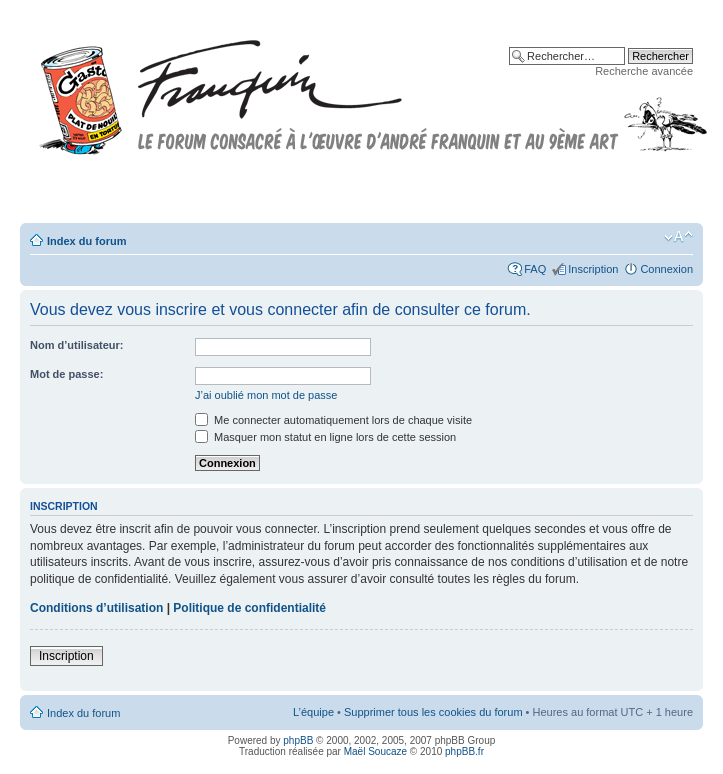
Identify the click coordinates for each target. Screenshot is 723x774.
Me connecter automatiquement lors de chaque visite (333, 420)
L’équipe (313, 712)
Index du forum (86, 241)
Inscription (593, 269)
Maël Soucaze (375, 751)
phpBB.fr (464, 751)
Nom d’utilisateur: (77, 345)
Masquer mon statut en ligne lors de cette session (325, 437)
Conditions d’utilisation (96, 608)
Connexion (666, 269)
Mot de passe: (66, 374)
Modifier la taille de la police (678, 237)
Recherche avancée (644, 71)
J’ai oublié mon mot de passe (266, 395)
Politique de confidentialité (249, 608)
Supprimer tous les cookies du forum (433, 712)
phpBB (298, 740)
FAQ (535, 269)
